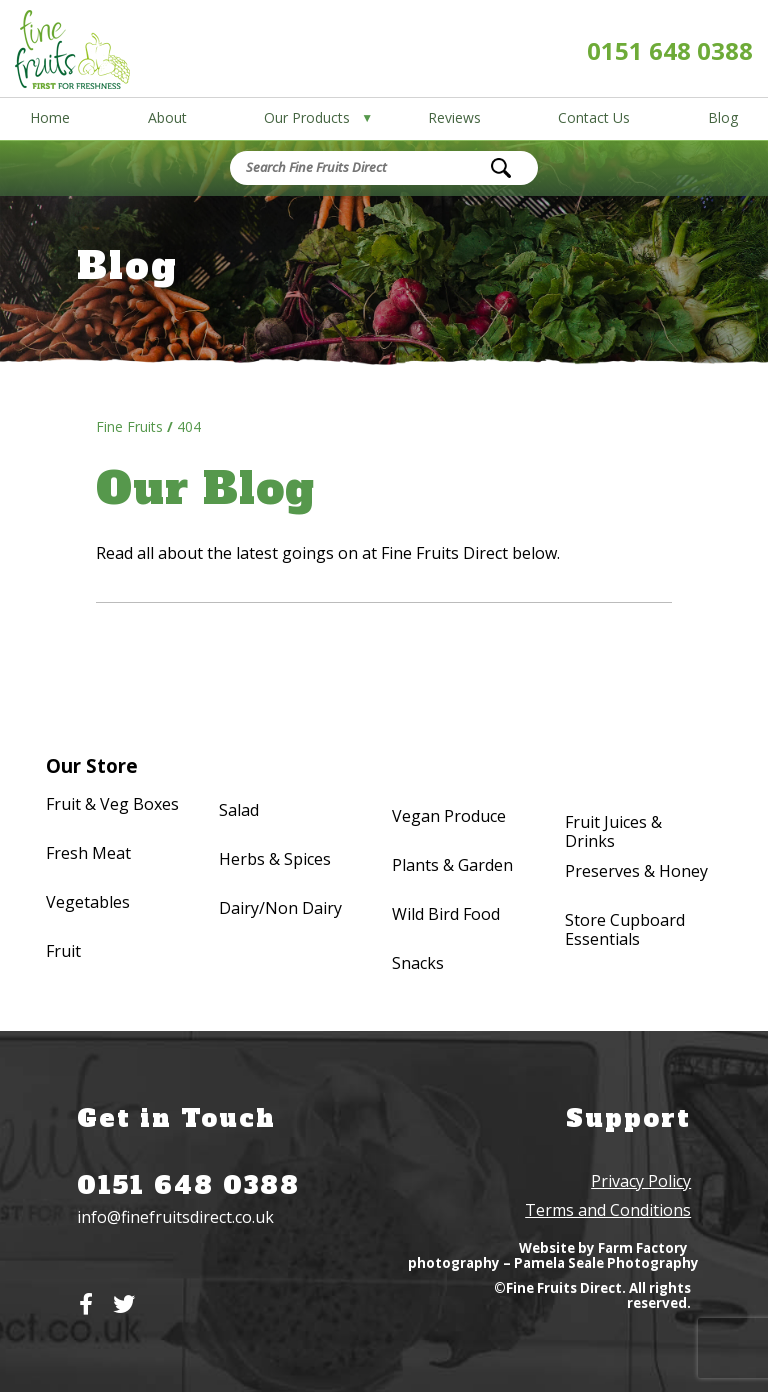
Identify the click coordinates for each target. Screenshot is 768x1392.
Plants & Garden (452, 866)
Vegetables (88, 903)
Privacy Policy (641, 1181)
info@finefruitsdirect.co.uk (175, 1217)
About (167, 117)
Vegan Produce (449, 817)
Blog (723, 117)
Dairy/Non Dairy (280, 909)
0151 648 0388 (670, 50)
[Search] (501, 168)
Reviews (454, 117)
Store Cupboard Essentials (625, 930)
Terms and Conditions (608, 1210)
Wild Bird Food (446, 915)
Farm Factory (643, 1248)
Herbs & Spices (275, 860)
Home (50, 117)
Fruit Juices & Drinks (613, 832)
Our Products (307, 117)
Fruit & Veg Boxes (112, 805)
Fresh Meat (88, 854)
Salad (239, 811)
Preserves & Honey (636, 872)
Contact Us (594, 117)
